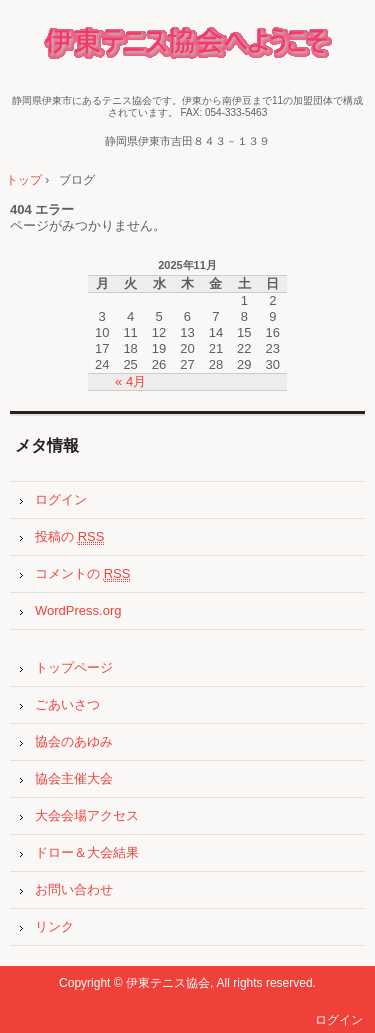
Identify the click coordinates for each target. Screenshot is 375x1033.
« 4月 (130, 381)
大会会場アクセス (87, 815)
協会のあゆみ (74, 741)
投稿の (69, 537)
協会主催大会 (74, 778)
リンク (54, 926)
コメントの (82, 574)
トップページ (74, 667)
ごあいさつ (67, 704)
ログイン (61, 499)
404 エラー (42, 209)
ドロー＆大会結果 (87, 852)
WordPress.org (78, 610)
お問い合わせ (74, 889)
